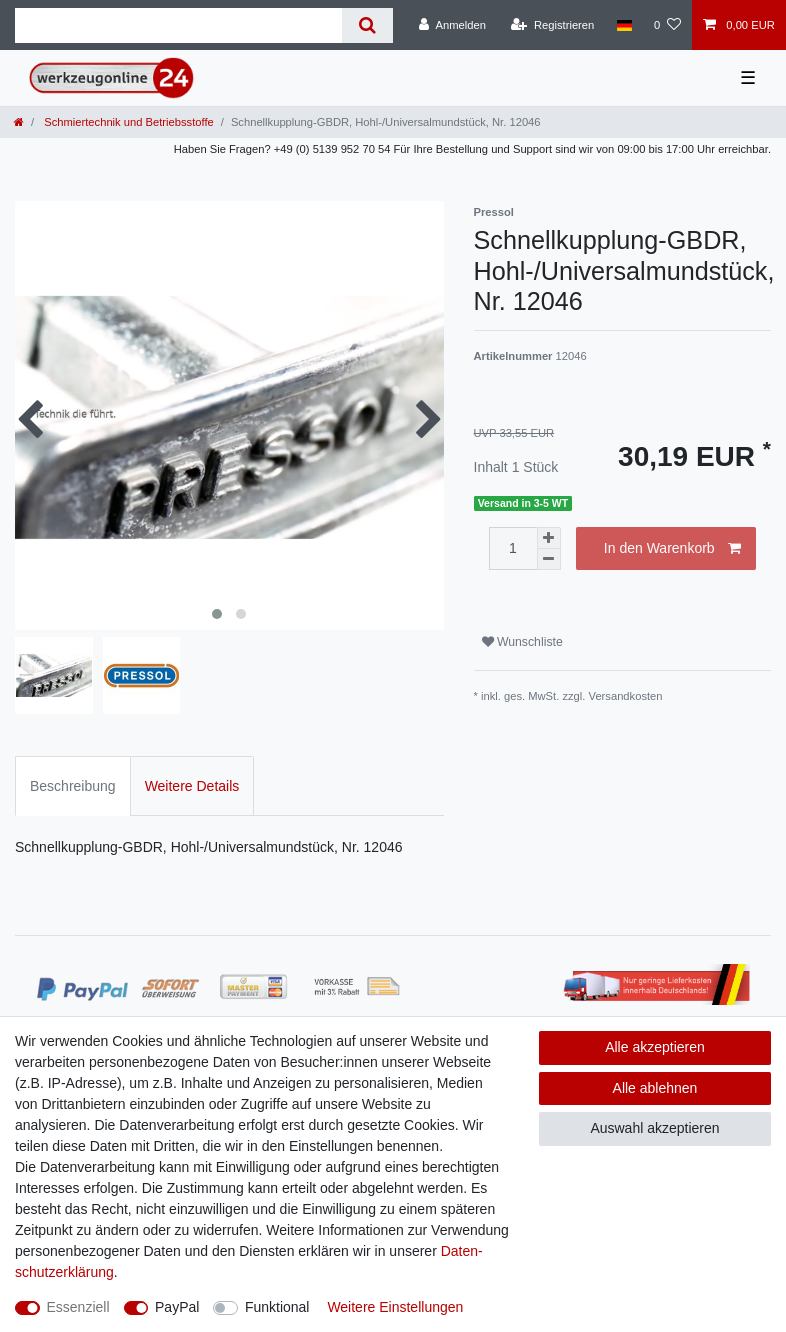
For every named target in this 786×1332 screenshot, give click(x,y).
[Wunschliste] (667, 25)
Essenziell (78, 1307)
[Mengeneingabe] (513, 548)
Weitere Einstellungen (395, 1307)
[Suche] (367, 25)
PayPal (177, 1307)
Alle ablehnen (655, 1088)
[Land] (623, 25)
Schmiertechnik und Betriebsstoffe (127, 122)
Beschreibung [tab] (73, 786)
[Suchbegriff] (178, 25)
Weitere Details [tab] (192, 786)
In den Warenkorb (672, 549)
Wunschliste (522, 642)
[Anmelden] (452, 25)
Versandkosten (626, 696)
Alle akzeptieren (655, 1047)
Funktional (277, 1307)
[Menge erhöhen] (549, 538)
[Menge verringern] (549, 559)
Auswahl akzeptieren (654, 1128)
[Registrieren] (552, 25)
